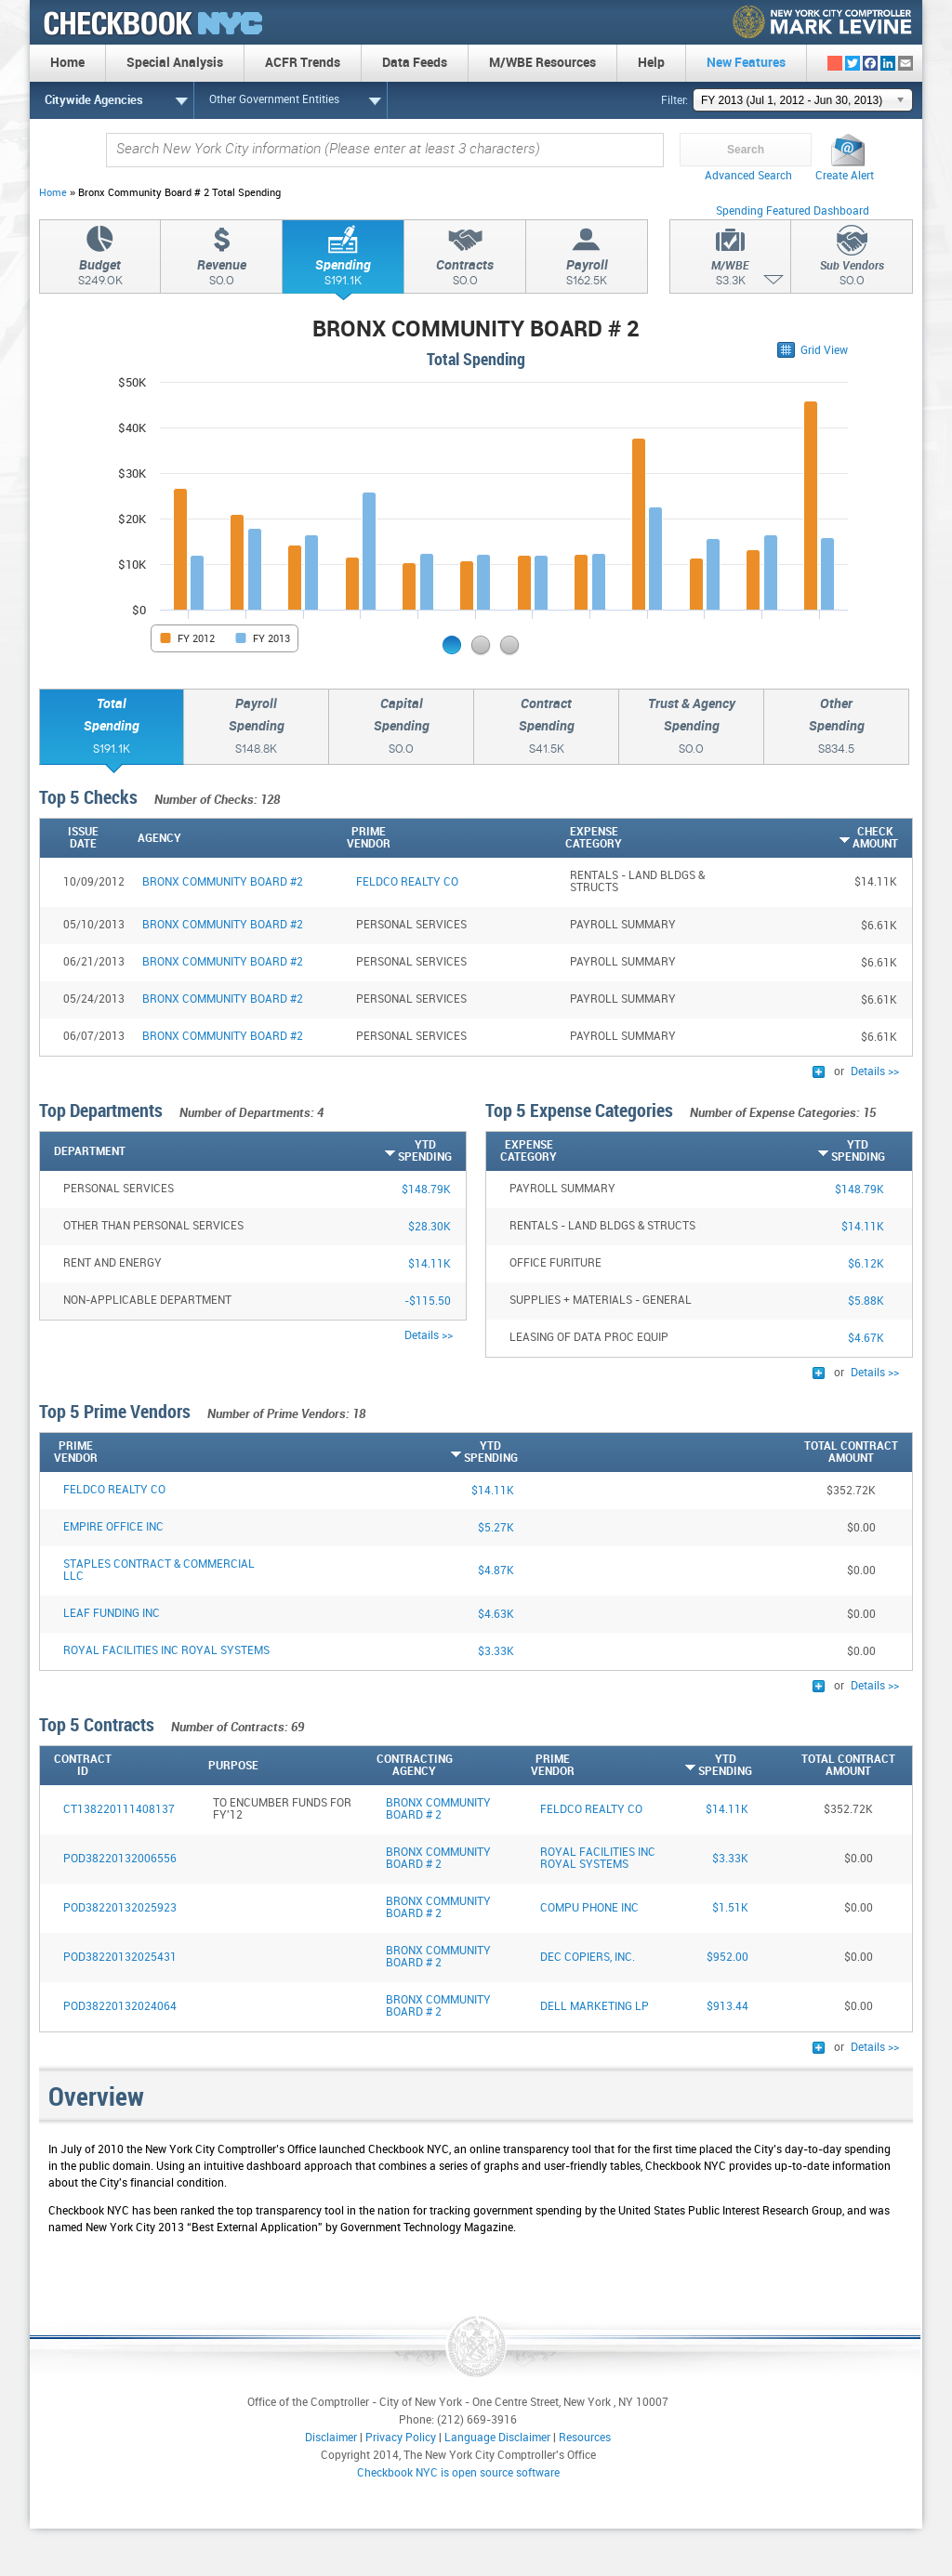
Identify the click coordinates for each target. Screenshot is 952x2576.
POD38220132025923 (120, 1908)
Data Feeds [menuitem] (414, 63)
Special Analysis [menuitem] (174, 63)
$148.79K (426, 1190)
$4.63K (496, 1615)
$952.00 (727, 1958)
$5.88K (866, 1301)
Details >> (875, 1072)
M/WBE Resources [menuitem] (542, 63)
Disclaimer (331, 2438)
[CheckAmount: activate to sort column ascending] (827, 838)
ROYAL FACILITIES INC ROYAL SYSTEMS (166, 1651)
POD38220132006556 (120, 1859)
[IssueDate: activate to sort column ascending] (86, 838)
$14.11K (429, 1264)
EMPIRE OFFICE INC (113, 1527)
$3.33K (496, 1652)
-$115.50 (427, 1301)
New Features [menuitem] (746, 63)
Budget (100, 275)
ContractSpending (546, 728)
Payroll (586, 275)
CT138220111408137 (119, 1810)
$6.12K (866, 1264)
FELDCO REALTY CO (114, 1490)
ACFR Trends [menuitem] (302, 63)
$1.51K (730, 1908)
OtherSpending (836, 728)
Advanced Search (748, 176)
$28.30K (429, 1227)
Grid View (824, 351)
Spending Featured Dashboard (792, 211)
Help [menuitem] (651, 63)
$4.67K (866, 1339)
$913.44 (727, 2007)
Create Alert (844, 176)
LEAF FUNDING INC (111, 1614)
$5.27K (496, 1528)
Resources (585, 2438)
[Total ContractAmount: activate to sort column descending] (708, 1452)
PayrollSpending (256, 728)
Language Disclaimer (497, 2438)
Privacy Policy (400, 2438)
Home (53, 193)
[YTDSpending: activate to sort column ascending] (382, 1151)
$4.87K (496, 1571)
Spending (343, 275)
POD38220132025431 (120, 1958)
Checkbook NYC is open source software (458, 2473)
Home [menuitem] (67, 63)
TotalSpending (111, 728)
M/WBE (730, 276)
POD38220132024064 (120, 2007)
